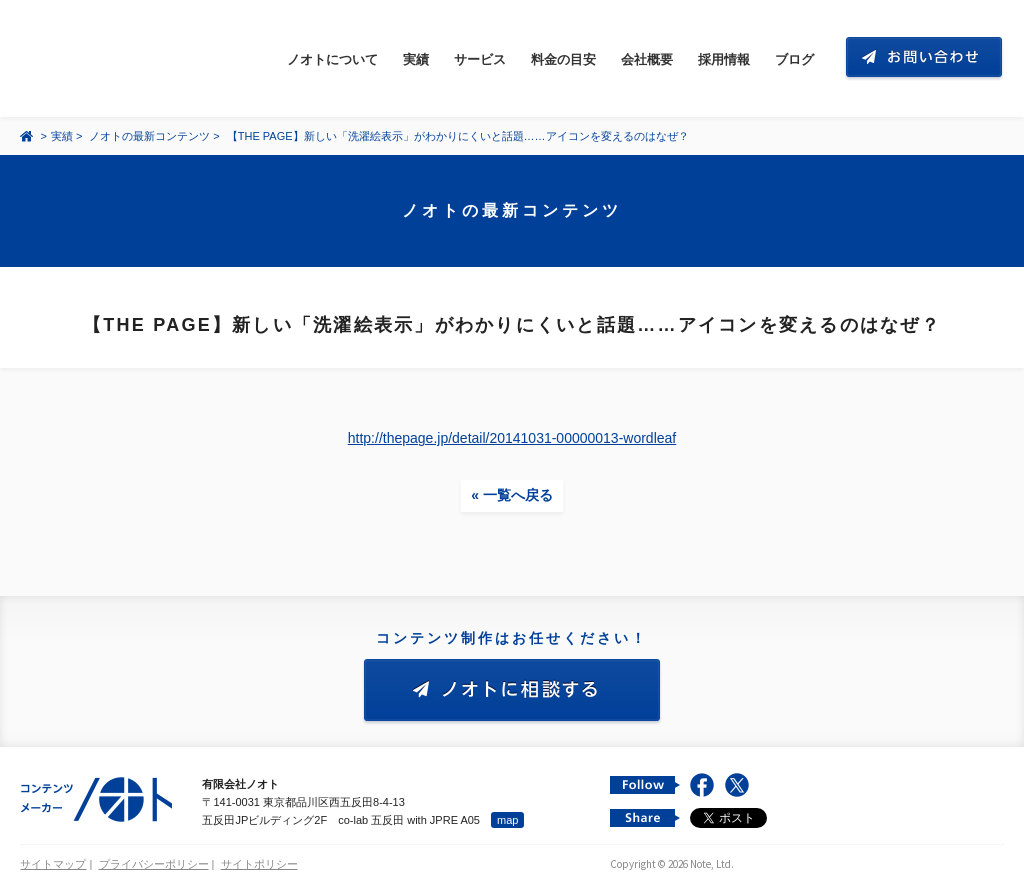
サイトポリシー (259, 864)
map (507, 820)
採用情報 (724, 59)
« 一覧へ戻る (512, 495)
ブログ (794, 59)
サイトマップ (53, 864)
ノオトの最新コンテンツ (149, 136)
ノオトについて (332, 59)
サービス (480, 59)
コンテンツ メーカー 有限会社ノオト (114, 58)
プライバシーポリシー (154, 864)
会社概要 (647, 59)
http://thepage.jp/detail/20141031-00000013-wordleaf (512, 438)
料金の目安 (563, 59)
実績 (416, 59)
